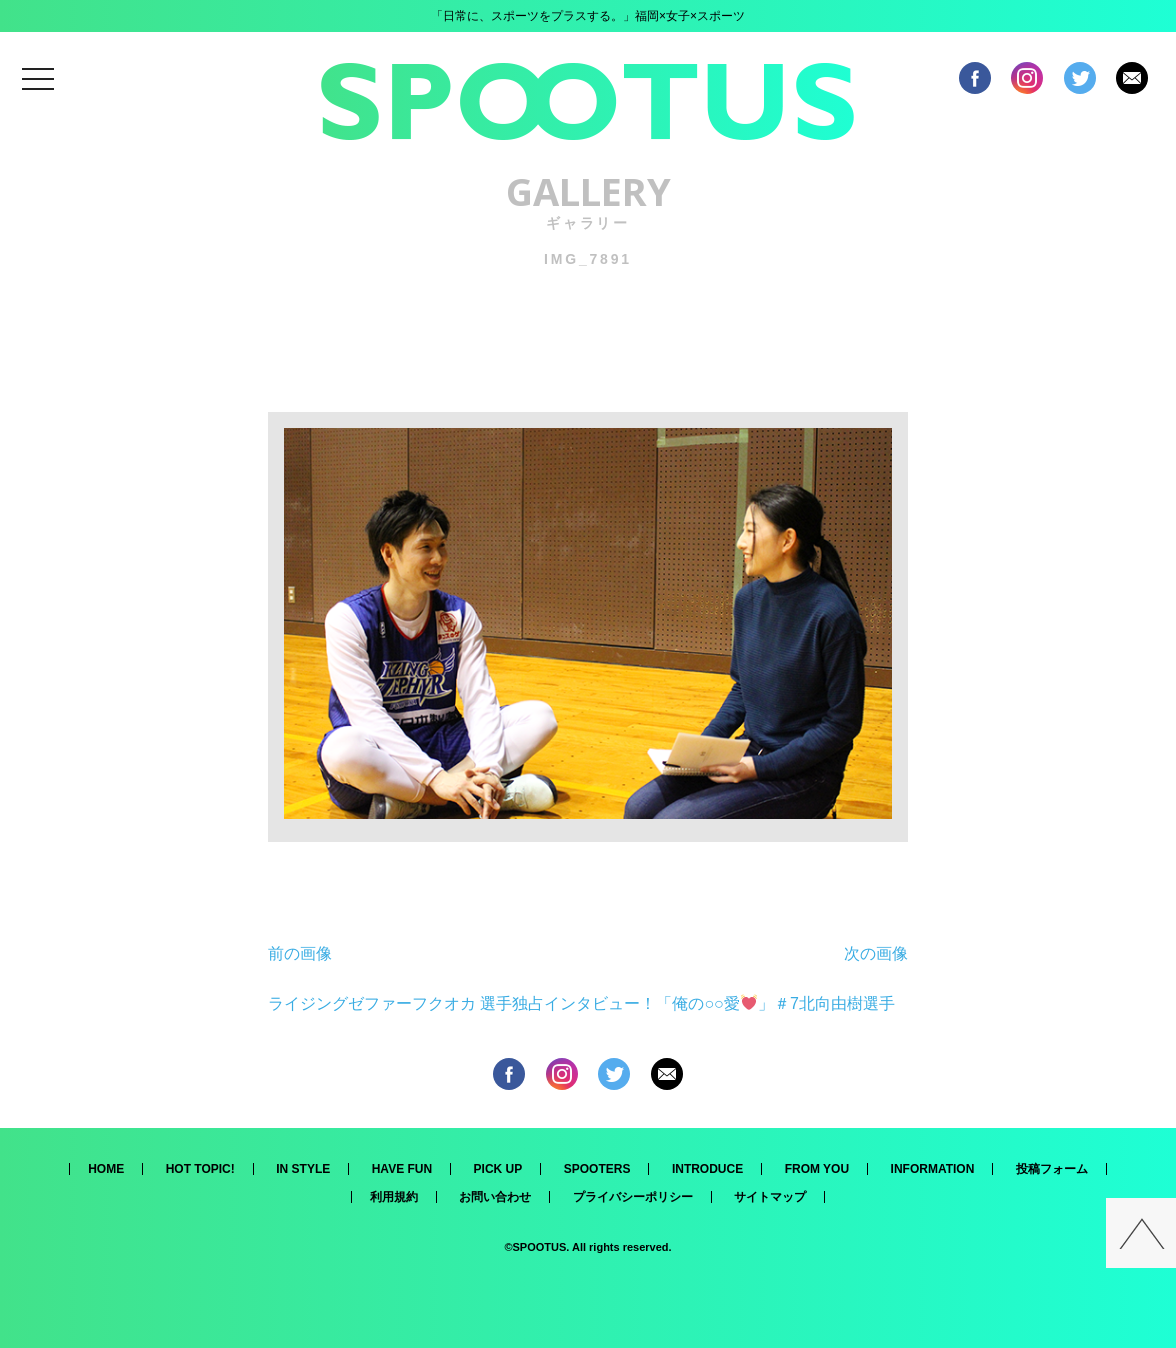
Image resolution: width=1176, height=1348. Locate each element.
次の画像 (876, 953)
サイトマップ (770, 1197)
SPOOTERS (597, 1169)
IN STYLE (303, 1169)
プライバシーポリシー (633, 1197)
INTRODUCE (707, 1169)
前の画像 (300, 953)
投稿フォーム (1052, 1169)
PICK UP (498, 1169)
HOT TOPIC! (200, 1169)
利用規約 (394, 1197)
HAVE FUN (402, 1169)
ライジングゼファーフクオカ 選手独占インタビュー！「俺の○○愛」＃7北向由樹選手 (581, 1003)
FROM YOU (817, 1169)
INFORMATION (933, 1169)
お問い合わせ (495, 1197)
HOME (106, 1169)
